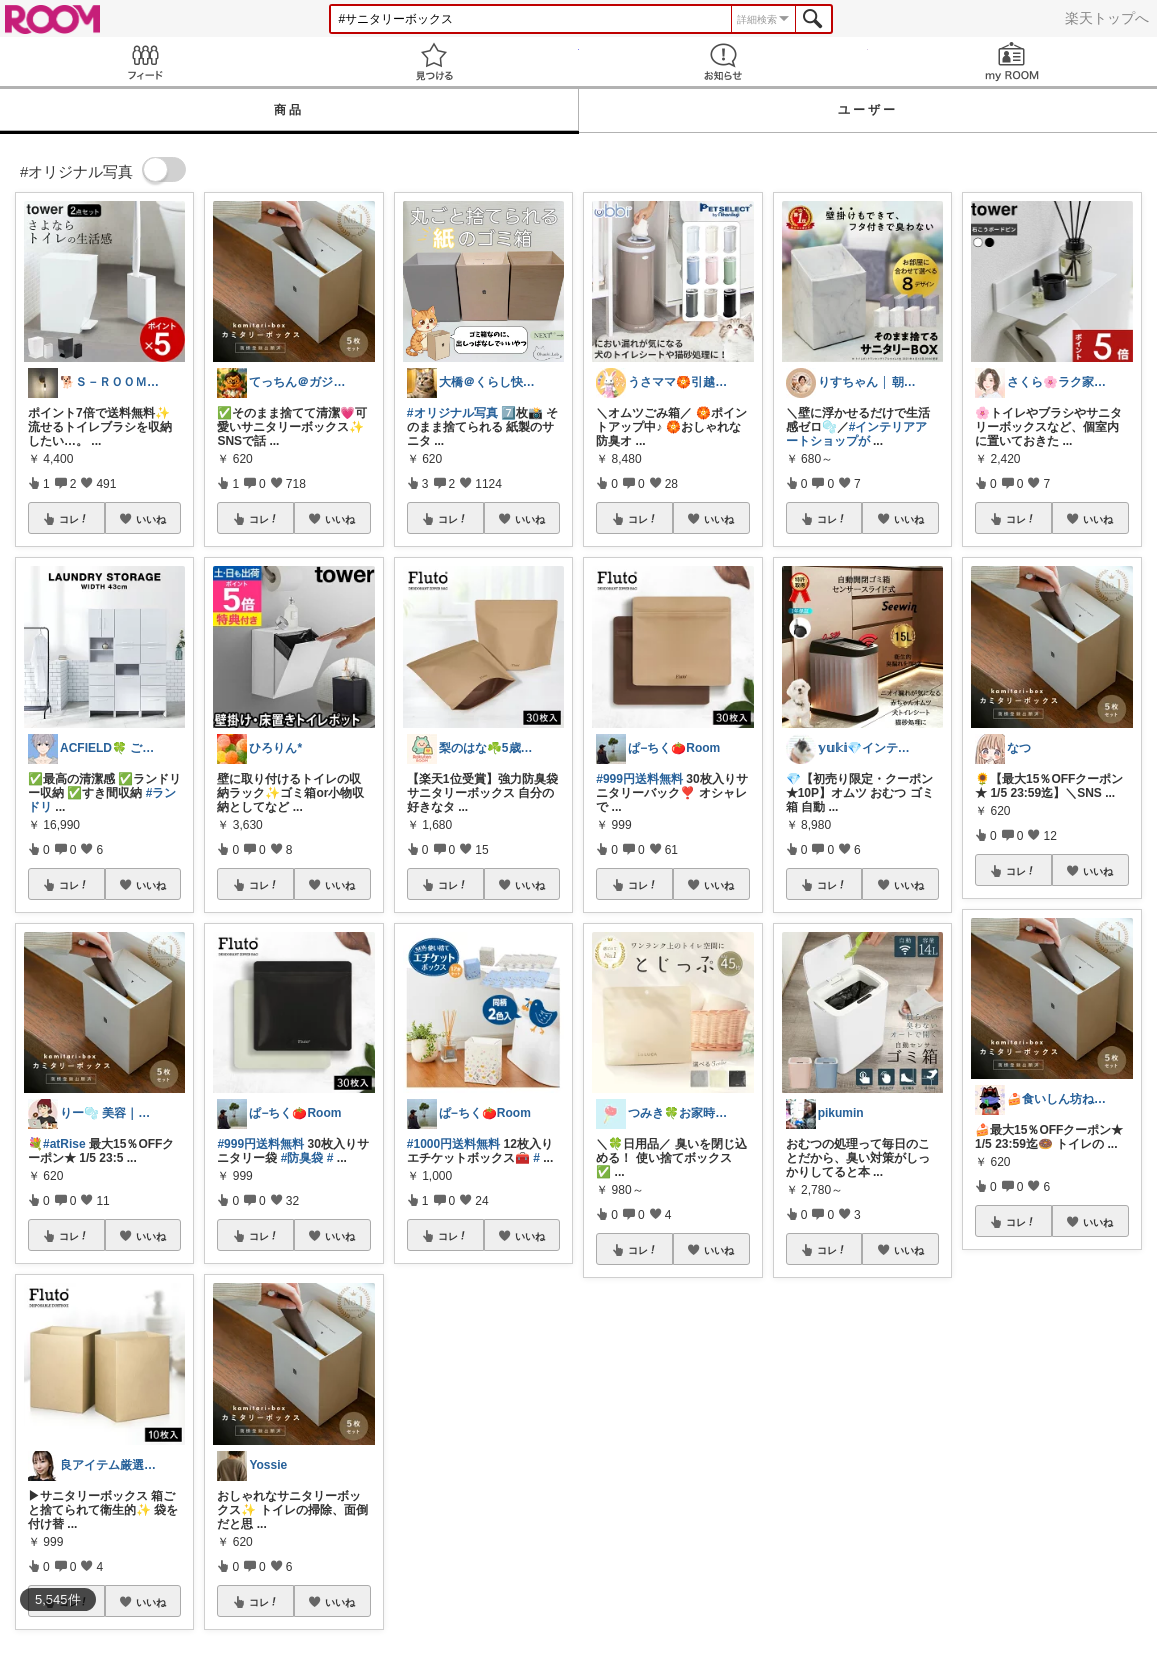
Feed (144, 61)
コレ (74, 519)
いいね (151, 519)
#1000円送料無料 (453, 1144)
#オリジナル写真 (452, 413)
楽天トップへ (1107, 18)
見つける (433, 61)
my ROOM (1012, 61)
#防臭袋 (302, 1158)
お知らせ (723, 61)
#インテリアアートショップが (857, 434)
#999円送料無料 (260, 1144)
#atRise (64, 1144)
